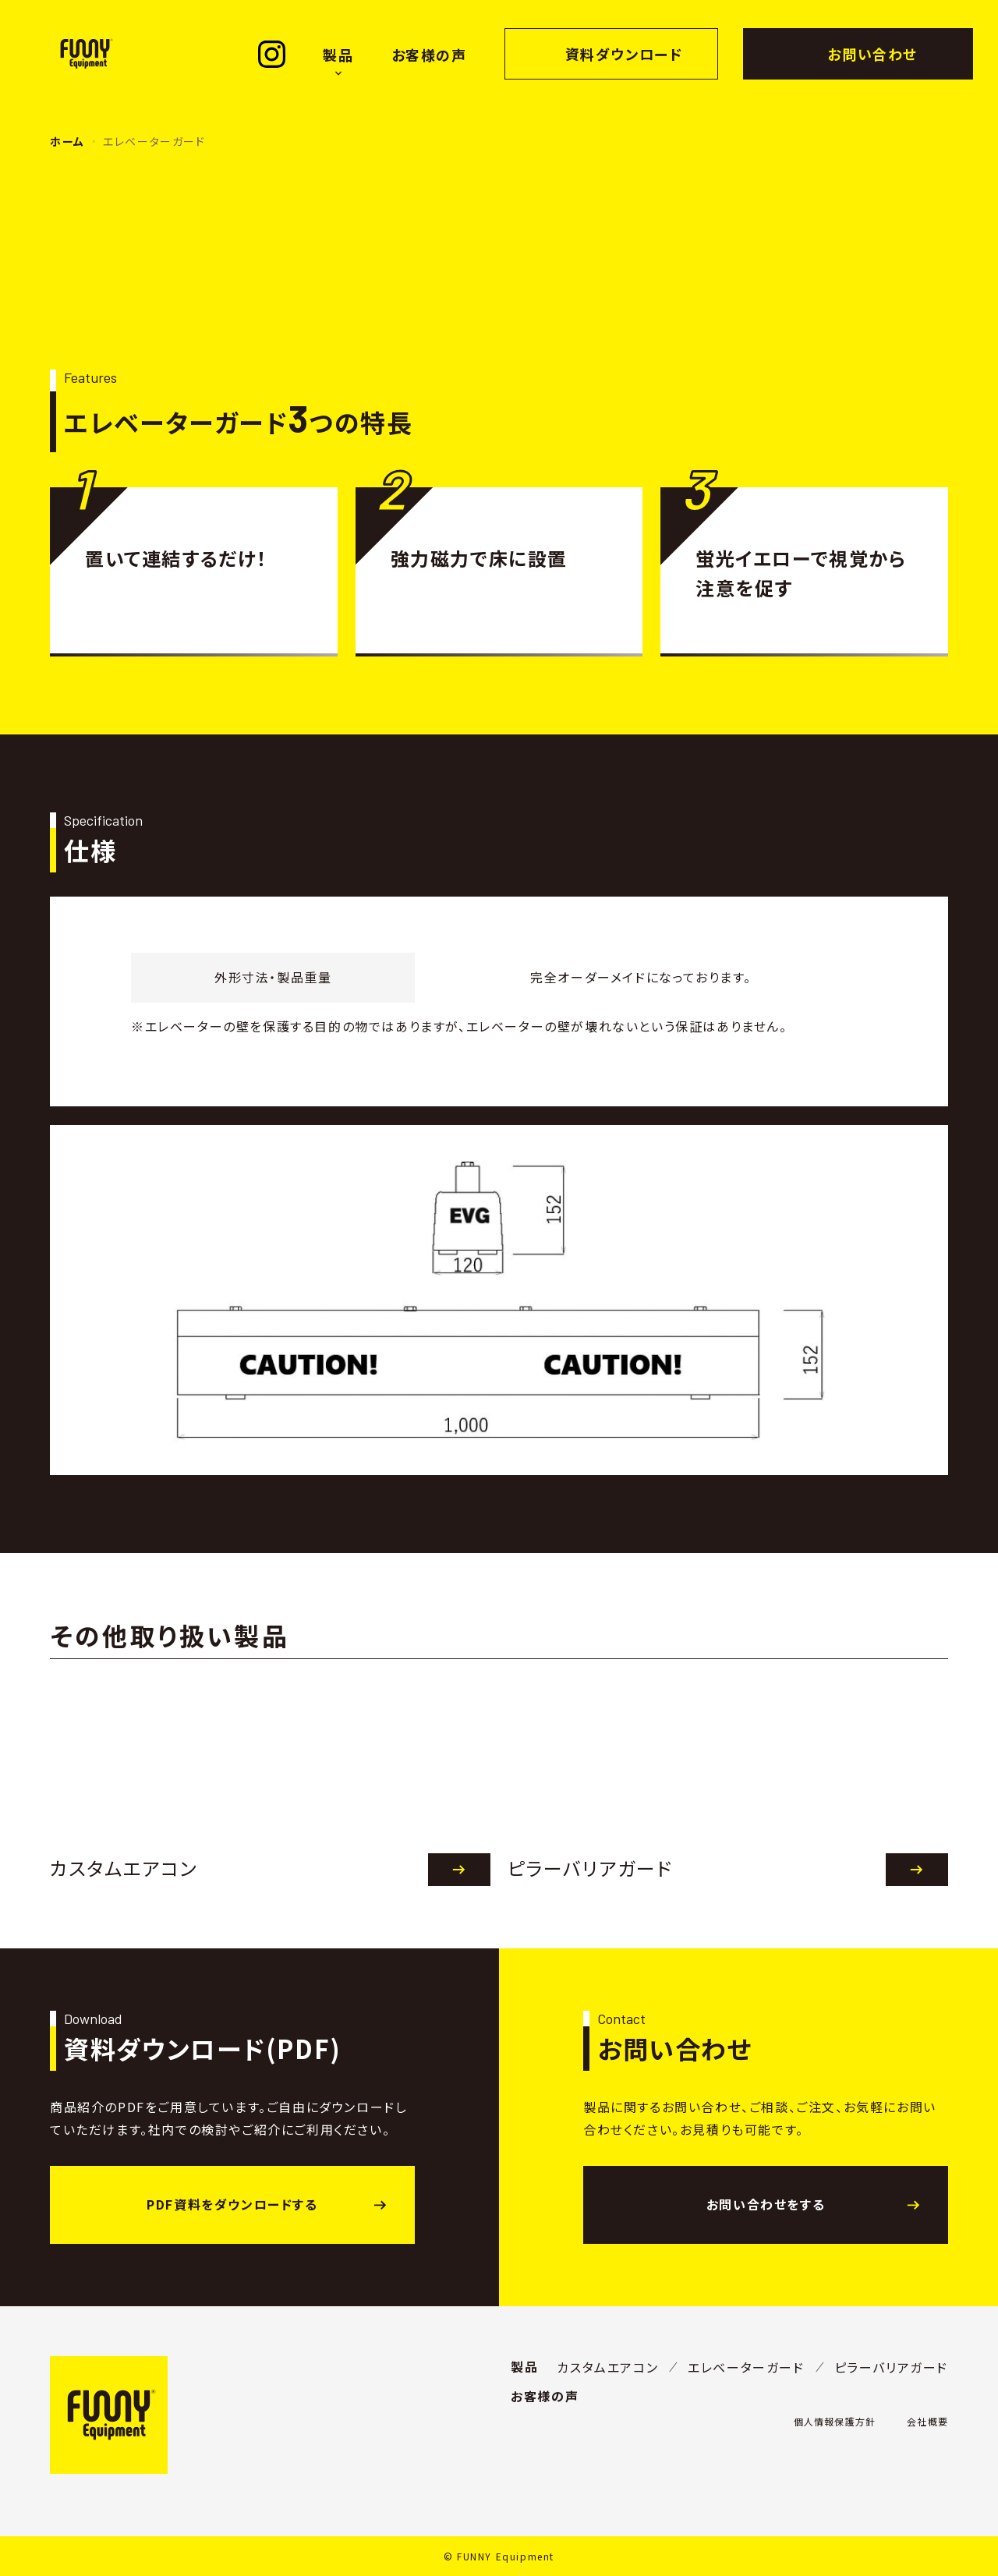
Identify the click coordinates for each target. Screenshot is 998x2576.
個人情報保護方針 (835, 2421)
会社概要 (927, 2421)
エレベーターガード (746, 2367)
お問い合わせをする (765, 2204)
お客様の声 (429, 54)
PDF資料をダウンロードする (232, 2204)
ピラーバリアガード (891, 2367)
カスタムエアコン (607, 2367)
